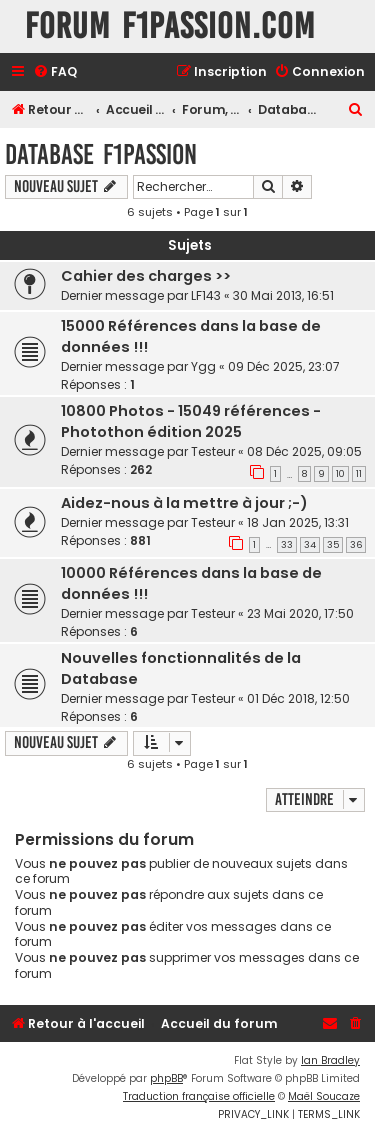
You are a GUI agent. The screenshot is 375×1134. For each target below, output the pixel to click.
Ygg (203, 366)
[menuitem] (55, 72)
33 (287, 545)
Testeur (213, 451)
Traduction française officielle (199, 1096)
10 (340, 474)
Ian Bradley (330, 1060)
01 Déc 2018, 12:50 (298, 698)
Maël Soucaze (324, 1096)
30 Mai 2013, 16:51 (283, 295)
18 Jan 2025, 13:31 (298, 522)
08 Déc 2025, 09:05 (304, 451)
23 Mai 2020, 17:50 (300, 613)
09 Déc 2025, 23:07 (284, 366)
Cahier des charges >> (146, 276)
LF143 (206, 295)
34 (310, 545)
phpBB (166, 1078)
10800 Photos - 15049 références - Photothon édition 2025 (191, 421)
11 (359, 474)
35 (333, 545)
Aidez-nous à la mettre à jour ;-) (184, 503)
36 (356, 545)
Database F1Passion (101, 154)
